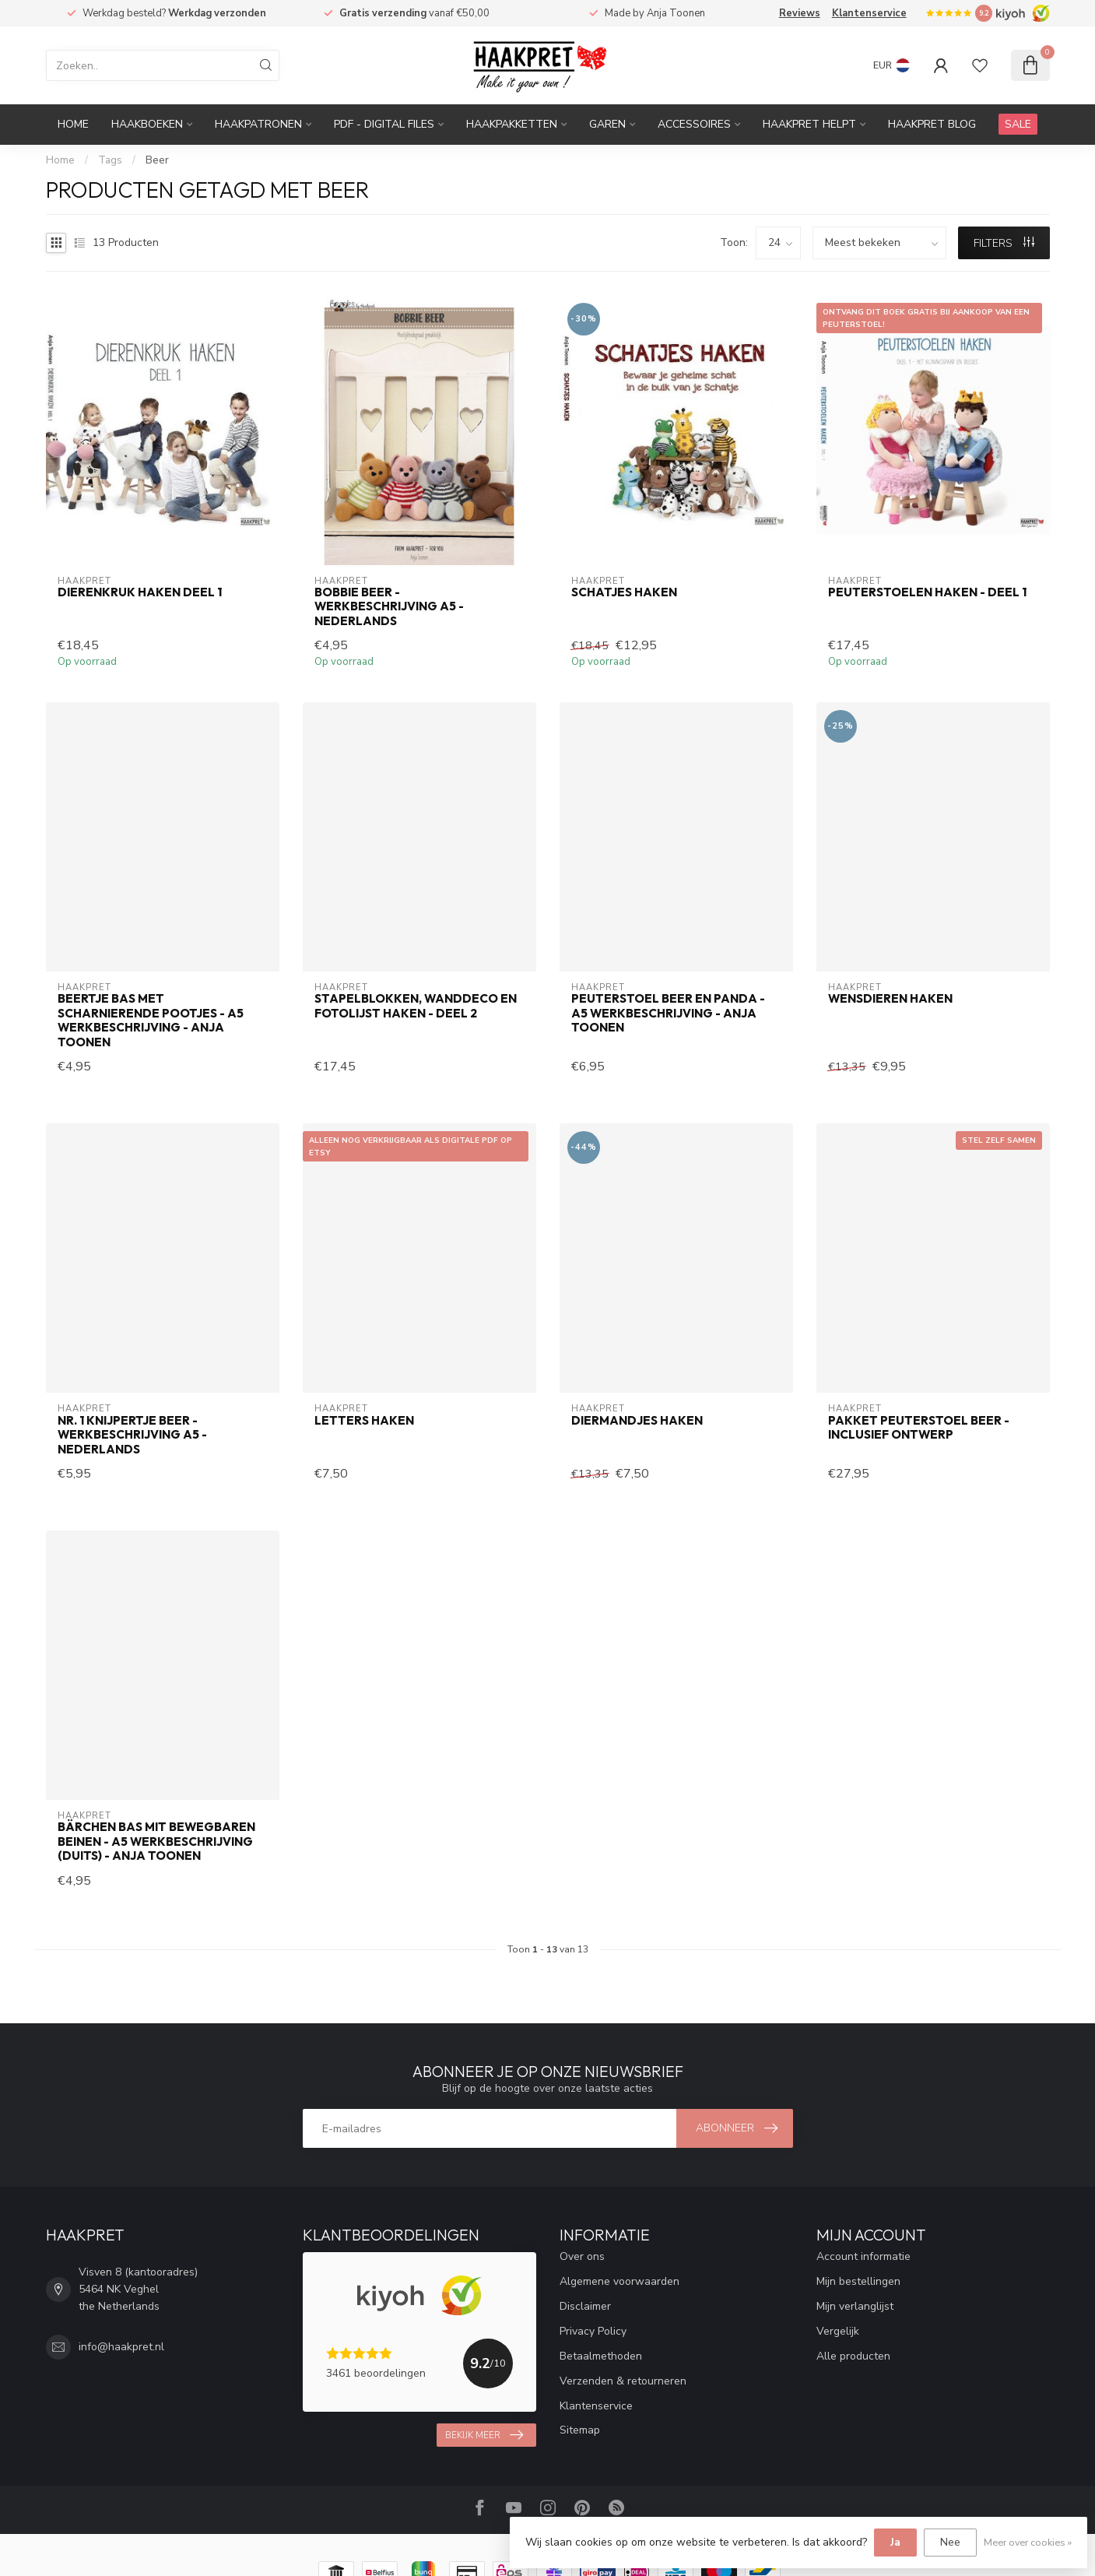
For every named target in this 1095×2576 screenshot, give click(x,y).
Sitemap (580, 2430)
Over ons (582, 2256)
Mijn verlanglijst (854, 2306)
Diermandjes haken (637, 1421)
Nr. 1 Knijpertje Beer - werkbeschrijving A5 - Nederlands (132, 1435)
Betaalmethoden (601, 2356)
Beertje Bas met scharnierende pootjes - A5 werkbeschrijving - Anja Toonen (151, 1020)
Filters (1004, 243)
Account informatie (863, 2256)
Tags (110, 160)
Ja (895, 2542)
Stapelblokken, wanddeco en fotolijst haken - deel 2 (415, 1006)
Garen (607, 124)
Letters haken (364, 1421)
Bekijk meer (484, 2435)
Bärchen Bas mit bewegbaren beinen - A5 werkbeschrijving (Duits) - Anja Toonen (156, 1841)
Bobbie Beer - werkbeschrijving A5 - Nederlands (389, 606)
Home (73, 124)
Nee (950, 2542)
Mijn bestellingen (858, 2281)
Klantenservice (869, 13)
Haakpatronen (258, 124)
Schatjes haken (624, 592)
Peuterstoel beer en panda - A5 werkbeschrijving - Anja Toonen (668, 1013)
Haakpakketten (511, 124)
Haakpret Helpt (809, 124)
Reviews (799, 13)
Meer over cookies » (1028, 2542)
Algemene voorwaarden (619, 2281)
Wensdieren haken (890, 999)
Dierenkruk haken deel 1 (140, 592)
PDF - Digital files (384, 124)
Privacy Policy (593, 2331)
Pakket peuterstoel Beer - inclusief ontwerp (918, 1428)
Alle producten (853, 2356)
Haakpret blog (932, 124)
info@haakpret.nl (121, 2346)
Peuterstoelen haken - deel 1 (927, 592)
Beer (157, 160)
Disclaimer (585, 2306)
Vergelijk (837, 2331)
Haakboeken (147, 124)
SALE (1018, 124)
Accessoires (694, 124)
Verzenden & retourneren (623, 2381)
